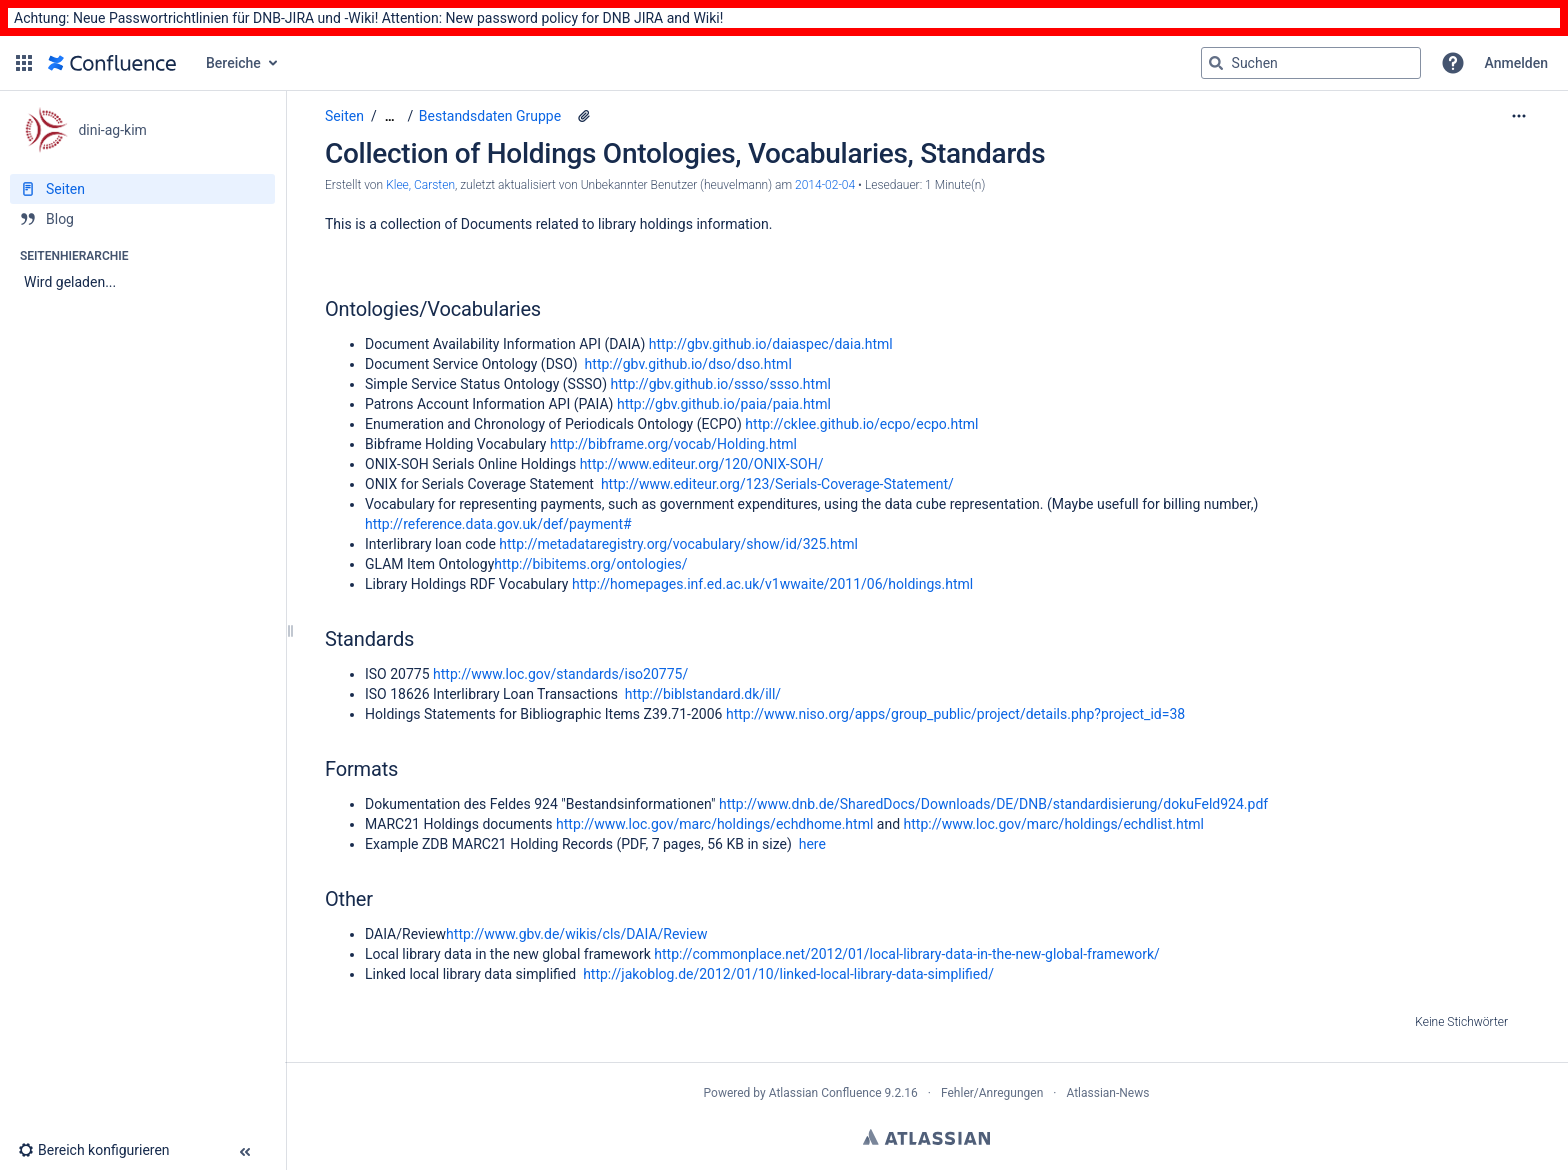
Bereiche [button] (233, 63)
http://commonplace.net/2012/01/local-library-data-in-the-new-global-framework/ (907, 954)
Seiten (344, 116)
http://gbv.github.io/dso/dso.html (688, 364)
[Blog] (142, 219)
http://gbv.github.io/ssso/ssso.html (721, 384)
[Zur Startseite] (112, 63)
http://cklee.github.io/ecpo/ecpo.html (861, 424)
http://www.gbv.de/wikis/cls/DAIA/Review (576, 934)
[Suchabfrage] (1311, 63)
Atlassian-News (1107, 1093)
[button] (24, 63)
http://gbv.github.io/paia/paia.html (724, 404)
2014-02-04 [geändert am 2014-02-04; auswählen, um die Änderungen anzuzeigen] (825, 185)
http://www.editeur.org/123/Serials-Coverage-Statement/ (777, 484)
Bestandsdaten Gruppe (490, 116)
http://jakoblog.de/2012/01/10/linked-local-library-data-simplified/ (788, 974)
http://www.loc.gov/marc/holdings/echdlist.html (1054, 824)
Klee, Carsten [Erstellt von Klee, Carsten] (420, 185)
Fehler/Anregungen (992, 1093)
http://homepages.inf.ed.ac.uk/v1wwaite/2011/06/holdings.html (772, 584)
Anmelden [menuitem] (1516, 63)
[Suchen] (1216, 63)
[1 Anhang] (584, 116)
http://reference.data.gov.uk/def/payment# (498, 524)
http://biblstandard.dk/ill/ (703, 694)
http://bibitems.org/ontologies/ (590, 564)
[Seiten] (142, 189)
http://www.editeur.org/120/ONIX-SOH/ (702, 464)
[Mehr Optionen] (1519, 116)
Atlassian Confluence (825, 1093)
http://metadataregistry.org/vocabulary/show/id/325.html (678, 544)
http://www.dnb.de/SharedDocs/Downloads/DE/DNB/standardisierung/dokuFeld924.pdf (993, 804)
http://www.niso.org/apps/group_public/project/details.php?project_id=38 (955, 714)
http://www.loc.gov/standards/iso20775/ (560, 674)
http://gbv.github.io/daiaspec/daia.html (771, 344)
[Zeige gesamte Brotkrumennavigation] (390, 116)
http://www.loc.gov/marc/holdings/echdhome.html (714, 824)
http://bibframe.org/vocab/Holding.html (673, 444)
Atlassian (926, 1137)
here (812, 844)
